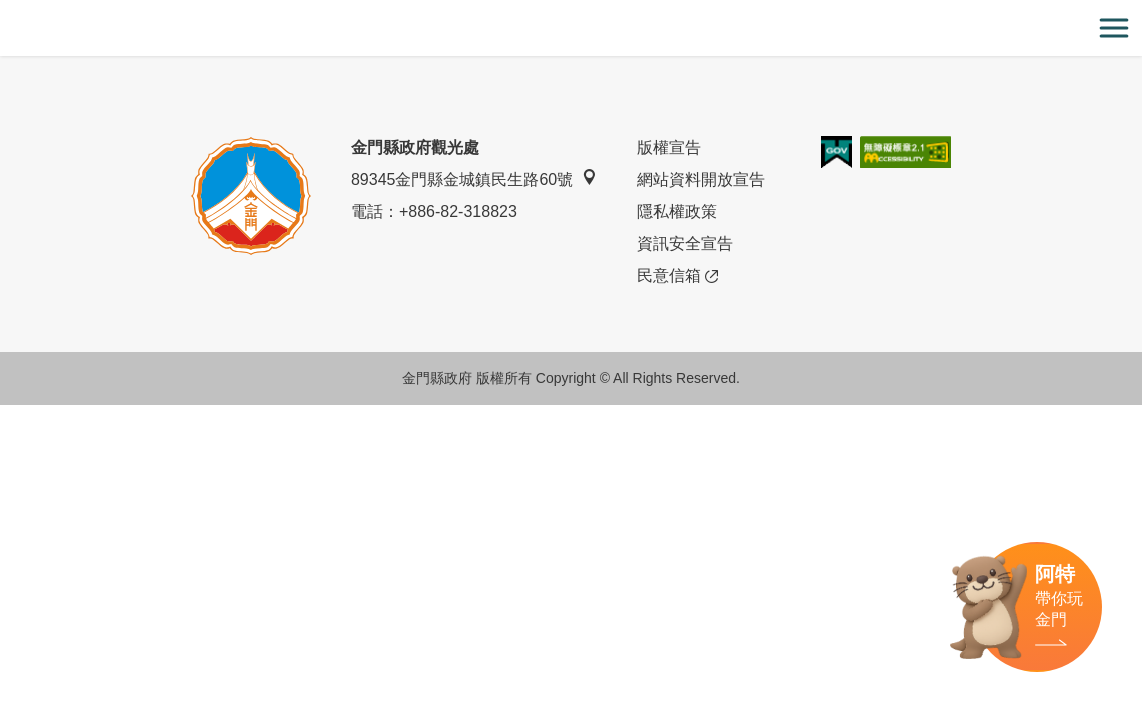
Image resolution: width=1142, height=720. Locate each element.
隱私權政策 (677, 211)
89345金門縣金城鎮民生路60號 (474, 178)
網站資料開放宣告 (701, 179)
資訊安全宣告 (685, 243)
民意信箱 (677, 276)
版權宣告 (669, 147)
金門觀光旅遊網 (571, 28)
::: (6, 11)
